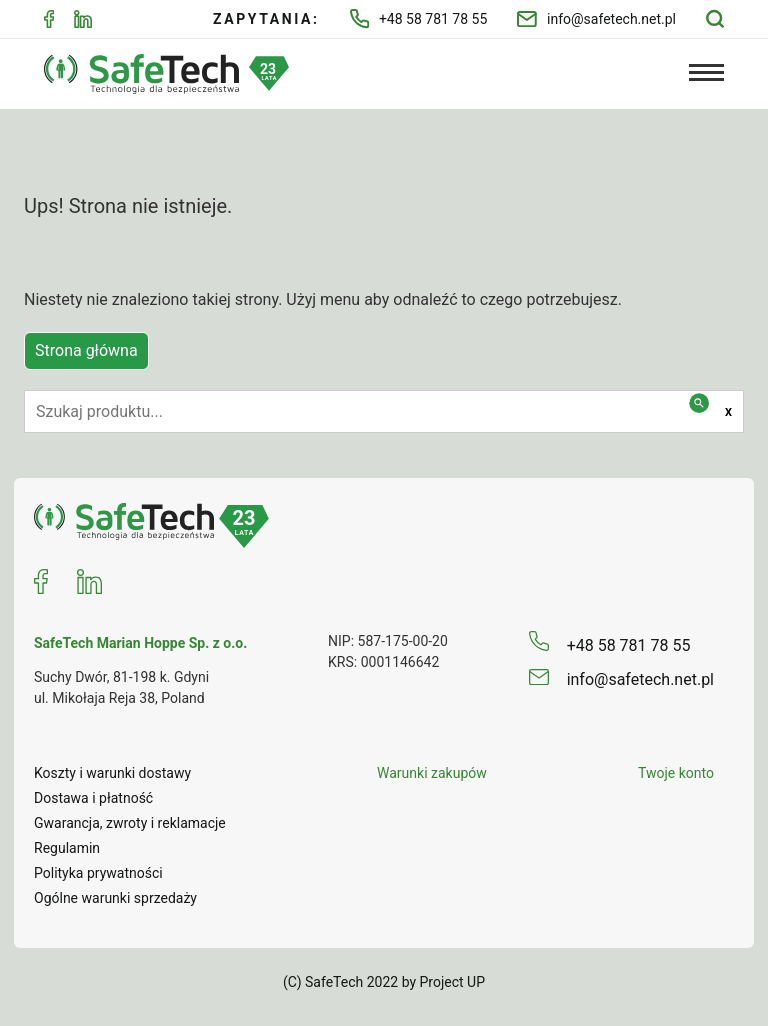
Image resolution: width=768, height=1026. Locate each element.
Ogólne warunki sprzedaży (115, 898)
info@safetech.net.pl (596, 19)
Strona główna (86, 350)
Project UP (453, 982)
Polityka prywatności (98, 873)
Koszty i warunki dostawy (112, 773)
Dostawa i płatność (93, 798)
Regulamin (67, 848)
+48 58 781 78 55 (419, 18)
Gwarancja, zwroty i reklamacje (130, 823)
